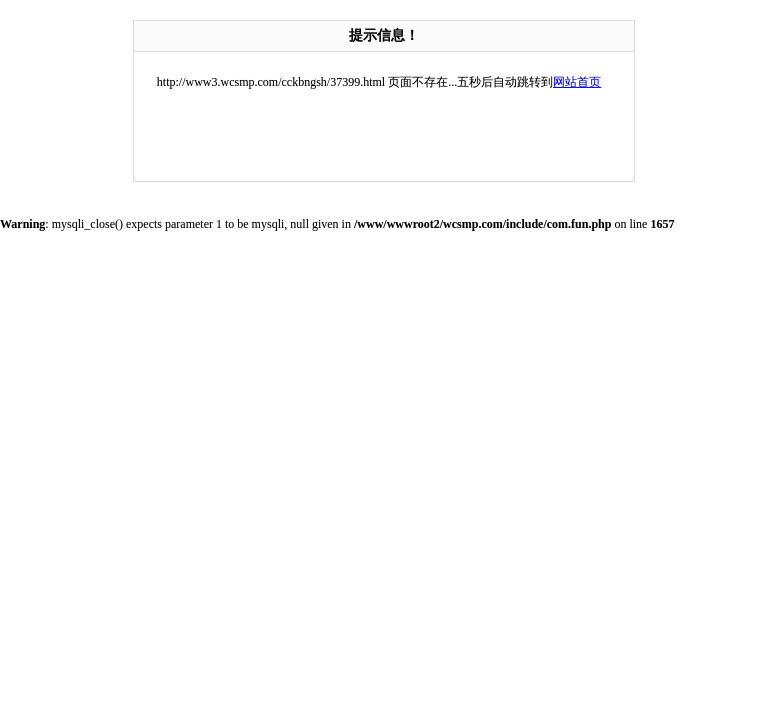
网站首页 (577, 82)
